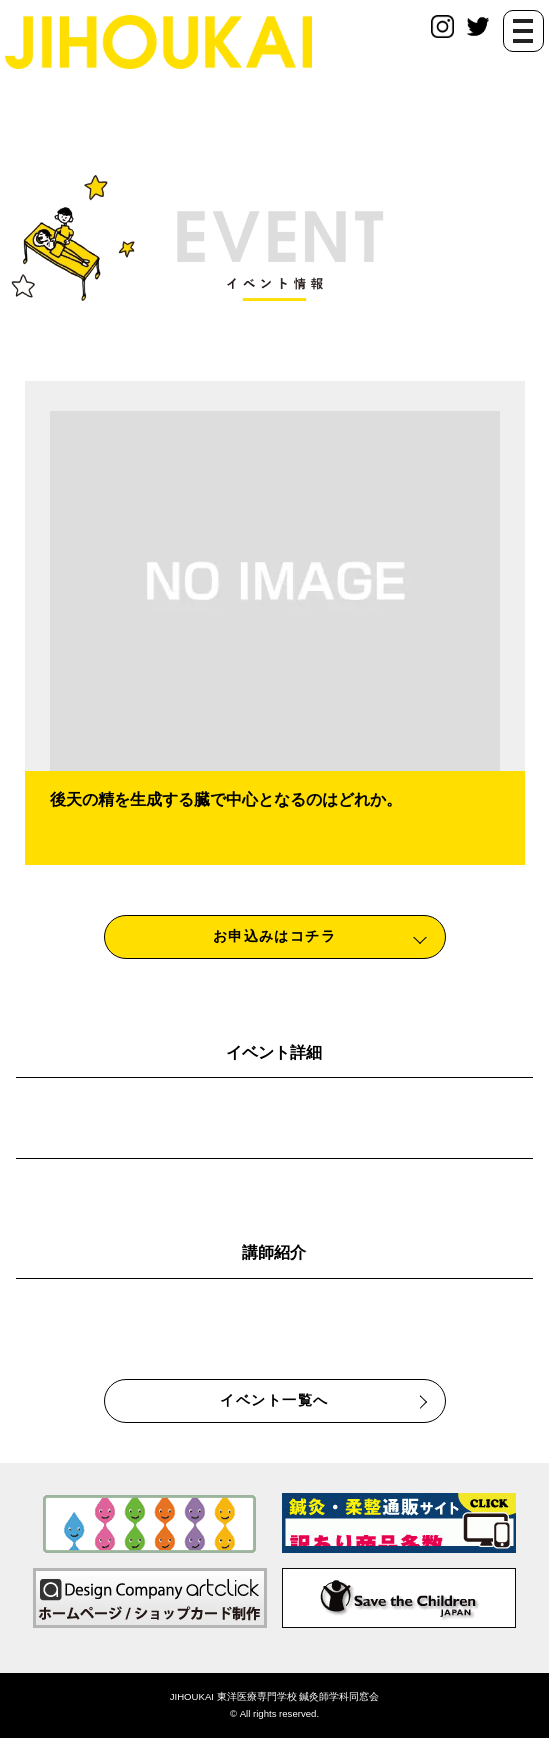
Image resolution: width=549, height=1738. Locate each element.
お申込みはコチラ (275, 936)
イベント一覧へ (274, 1400)
